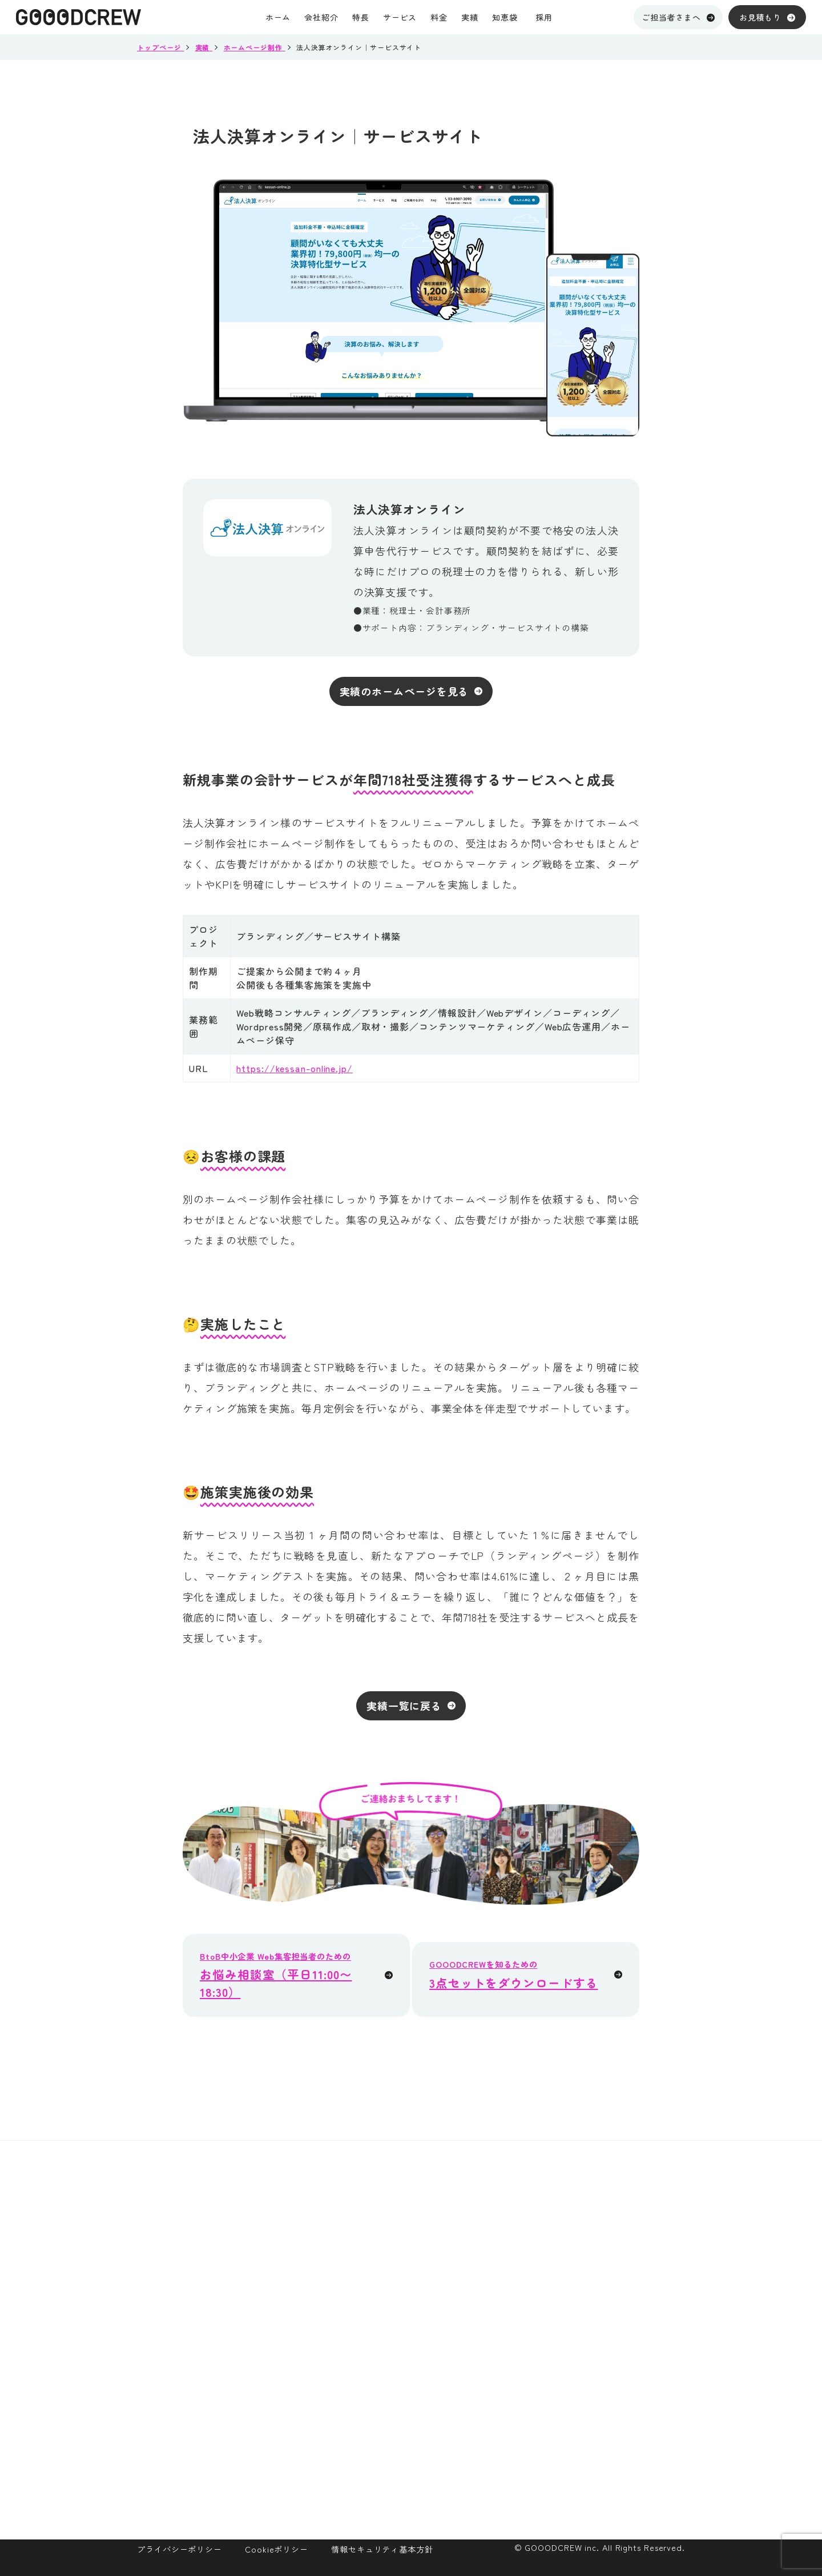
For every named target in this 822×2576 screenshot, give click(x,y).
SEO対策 (600, 2351)
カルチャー (517, 2329)
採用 (406, 2458)
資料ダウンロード (438, 2365)
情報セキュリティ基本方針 (382, 2549)
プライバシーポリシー (179, 2549)
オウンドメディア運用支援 (639, 2305)
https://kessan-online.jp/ (294, 1068)
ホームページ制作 (619, 2235)
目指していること (531, 2282)
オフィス (512, 2259)
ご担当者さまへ (678, 17)
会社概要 (512, 2235)
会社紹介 (514, 2211)
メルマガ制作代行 (619, 2329)
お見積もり (767, 17)
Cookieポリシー (276, 2549)
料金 (406, 2273)
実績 (406, 2304)
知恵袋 (411, 2396)
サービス (602, 2211)
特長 (406, 2242)
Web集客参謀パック (624, 2259)
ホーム (411, 2211)
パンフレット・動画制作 (634, 2398)
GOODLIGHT (609, 2282)
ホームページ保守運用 (629, 2375)
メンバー (512, 2305)
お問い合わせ (427, 2489)
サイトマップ (521, 2375)
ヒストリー (517, 2351)
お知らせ (416, 2427)
